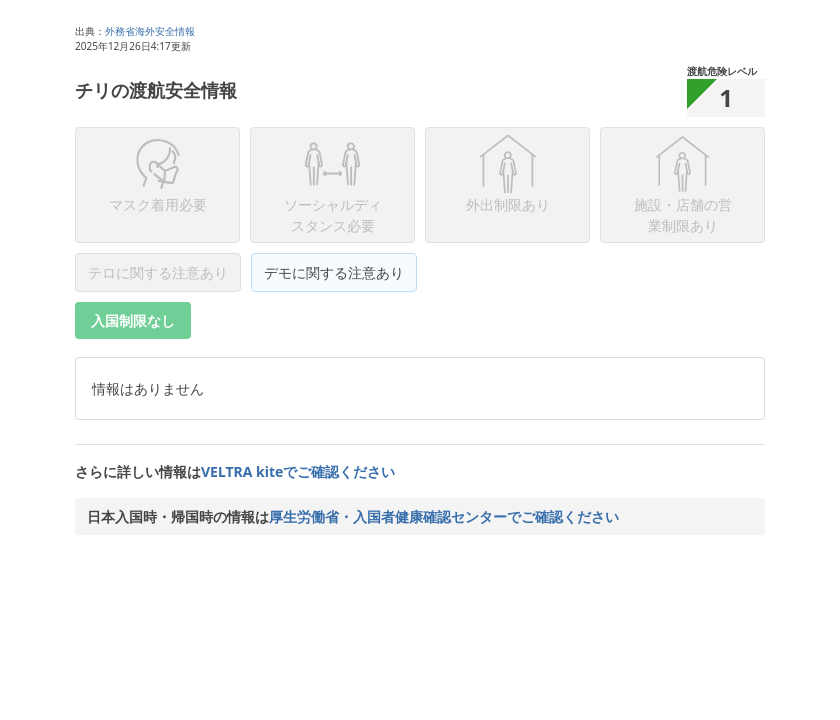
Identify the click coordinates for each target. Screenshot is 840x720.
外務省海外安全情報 (150, 31)
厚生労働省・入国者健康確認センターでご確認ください (444, 516)
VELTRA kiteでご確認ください (298, 471)
